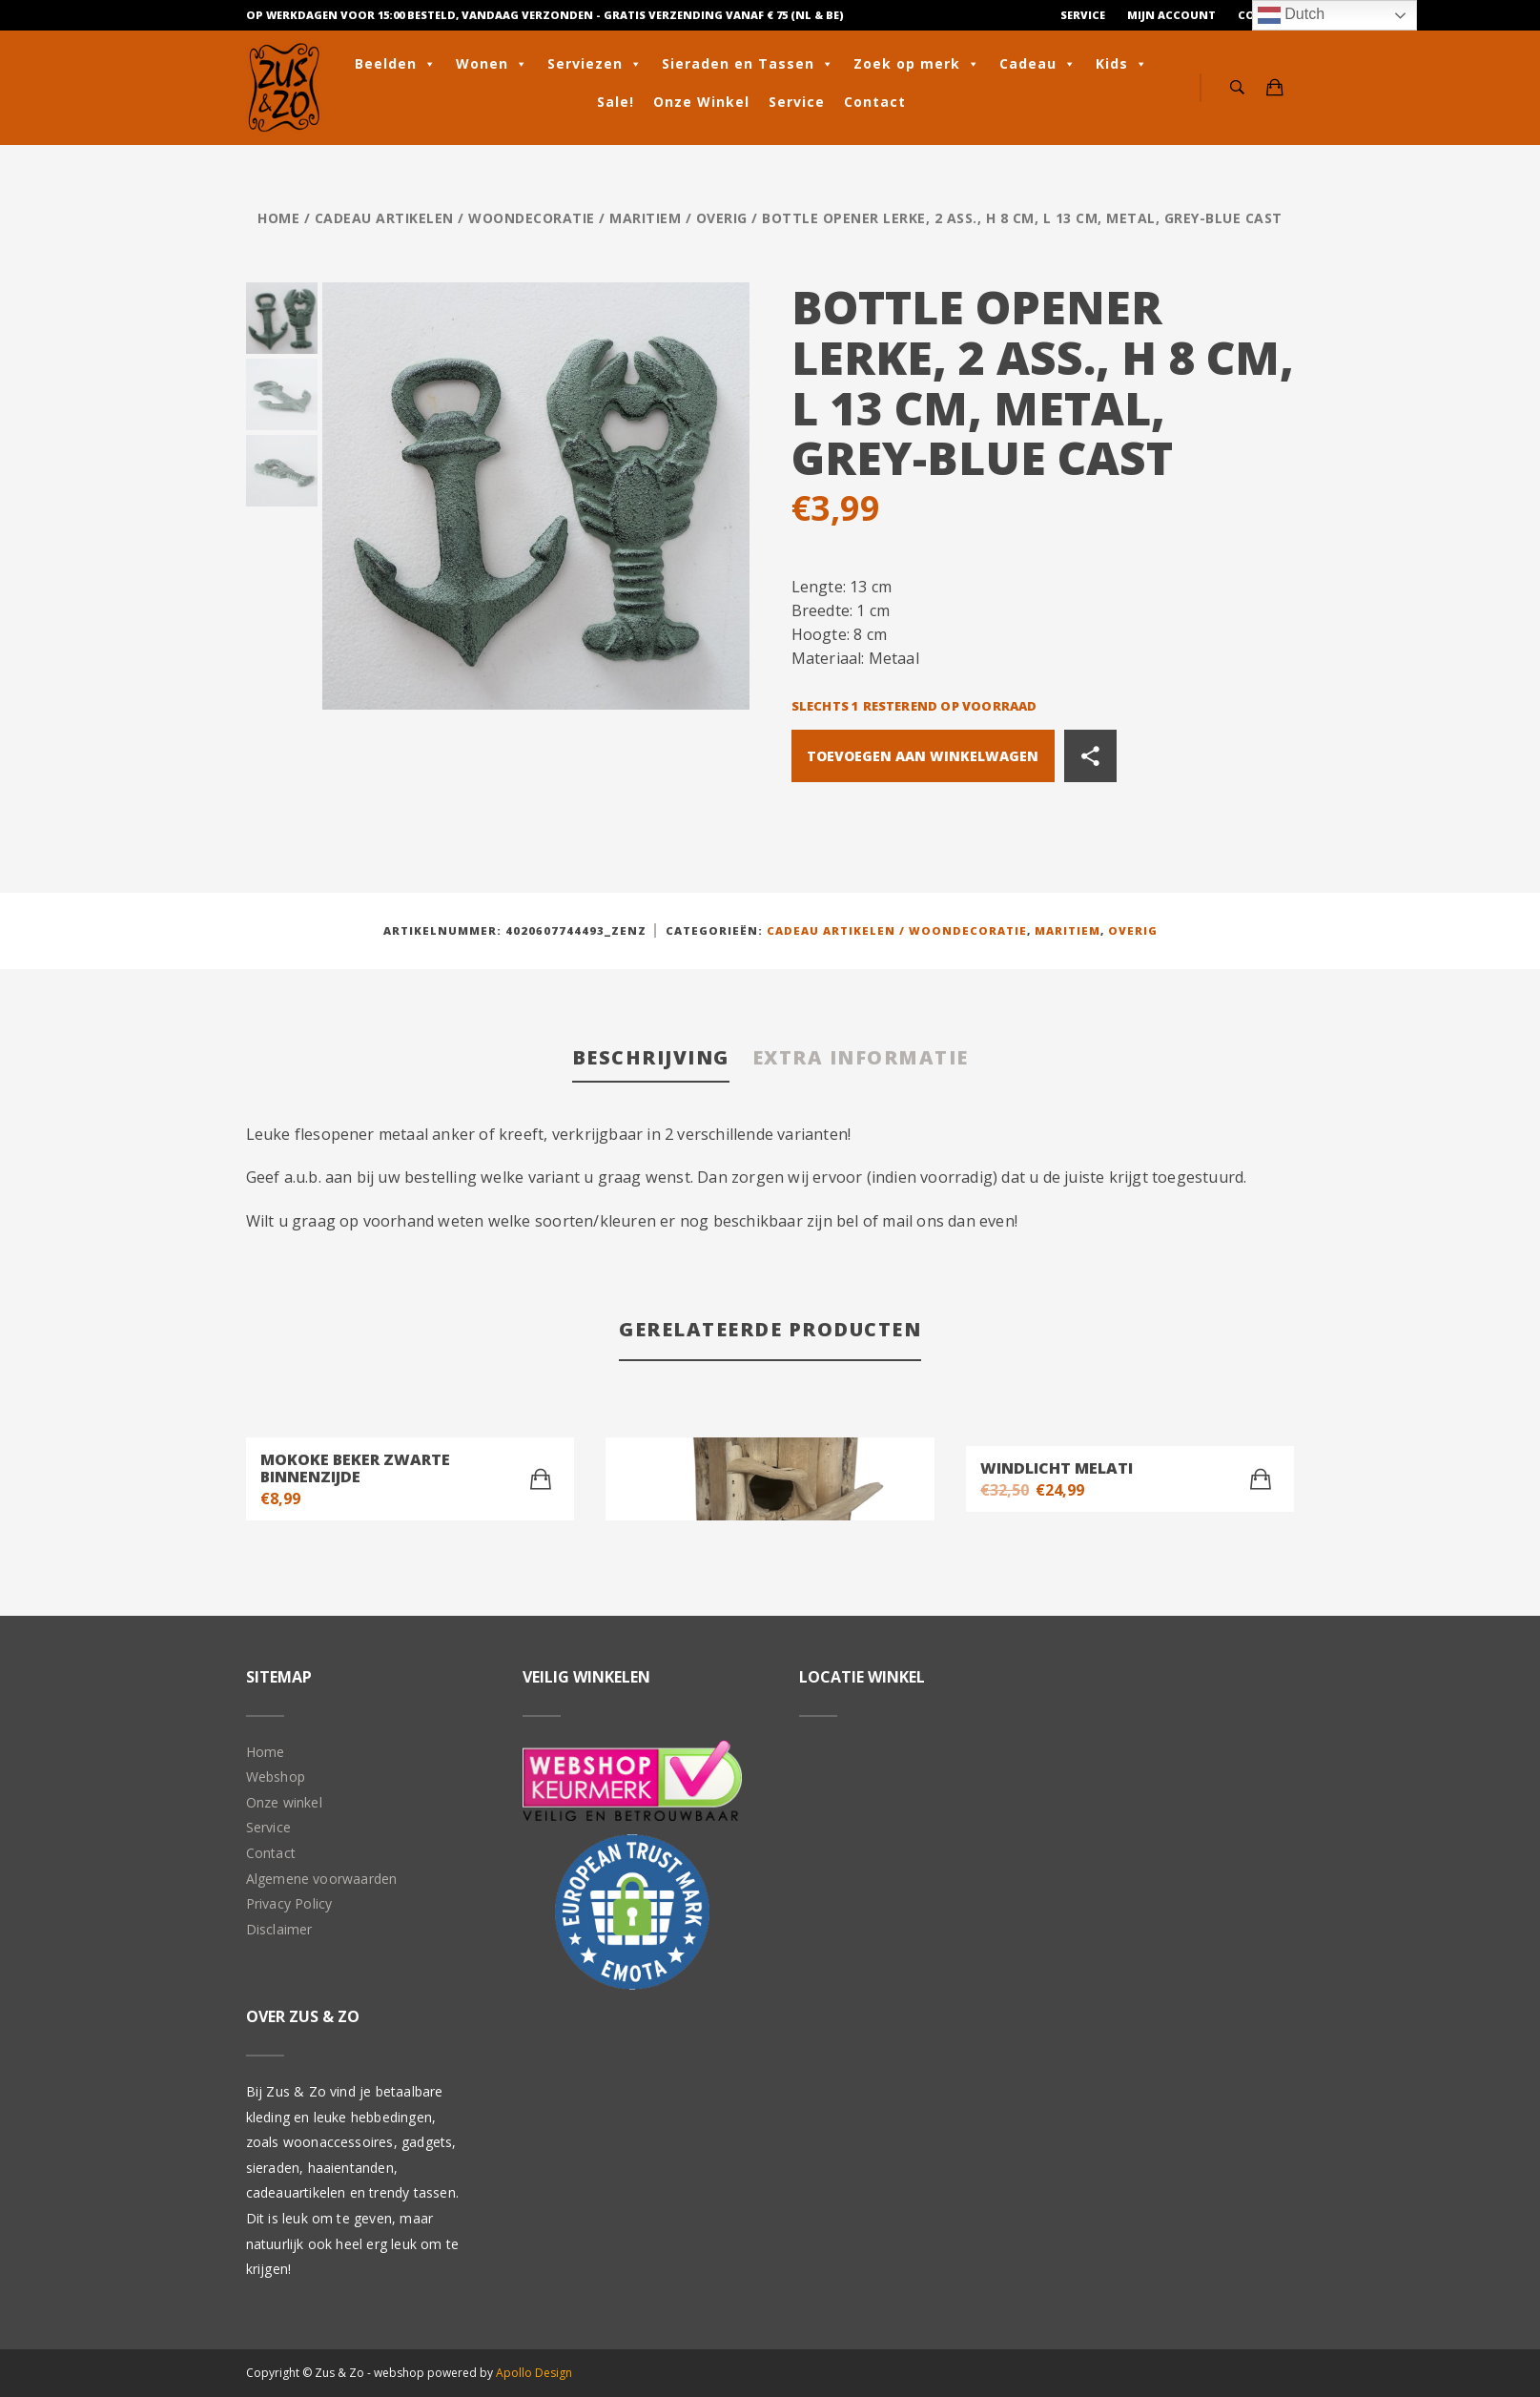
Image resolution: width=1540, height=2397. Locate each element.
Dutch (1291, 15)
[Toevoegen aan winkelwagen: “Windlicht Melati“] (1260, 1479)
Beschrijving (650, 1057)
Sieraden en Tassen (748, 64)
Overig (722, 218)
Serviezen (595, 64)
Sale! (615, 102)
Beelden (396, 64)
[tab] (650, 1059)
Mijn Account (1171, 15)
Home (278, 218)
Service (1082, 15)
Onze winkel (284, 1802)
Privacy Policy (289, 1903)
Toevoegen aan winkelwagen (922, 756)
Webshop (275, 1776)
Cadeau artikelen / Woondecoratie (455, 218)
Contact (875, 102)
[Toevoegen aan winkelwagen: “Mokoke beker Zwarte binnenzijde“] (541, 1479)
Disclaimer (279, 1929)
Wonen (492, 64)
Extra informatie (860, 1057)
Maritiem (645, 218)
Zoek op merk (916, 64)
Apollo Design (534, 2373)
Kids (1122, 64)
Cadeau (1038, 64)
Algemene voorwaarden (322, 1879)
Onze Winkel (701, 102)
